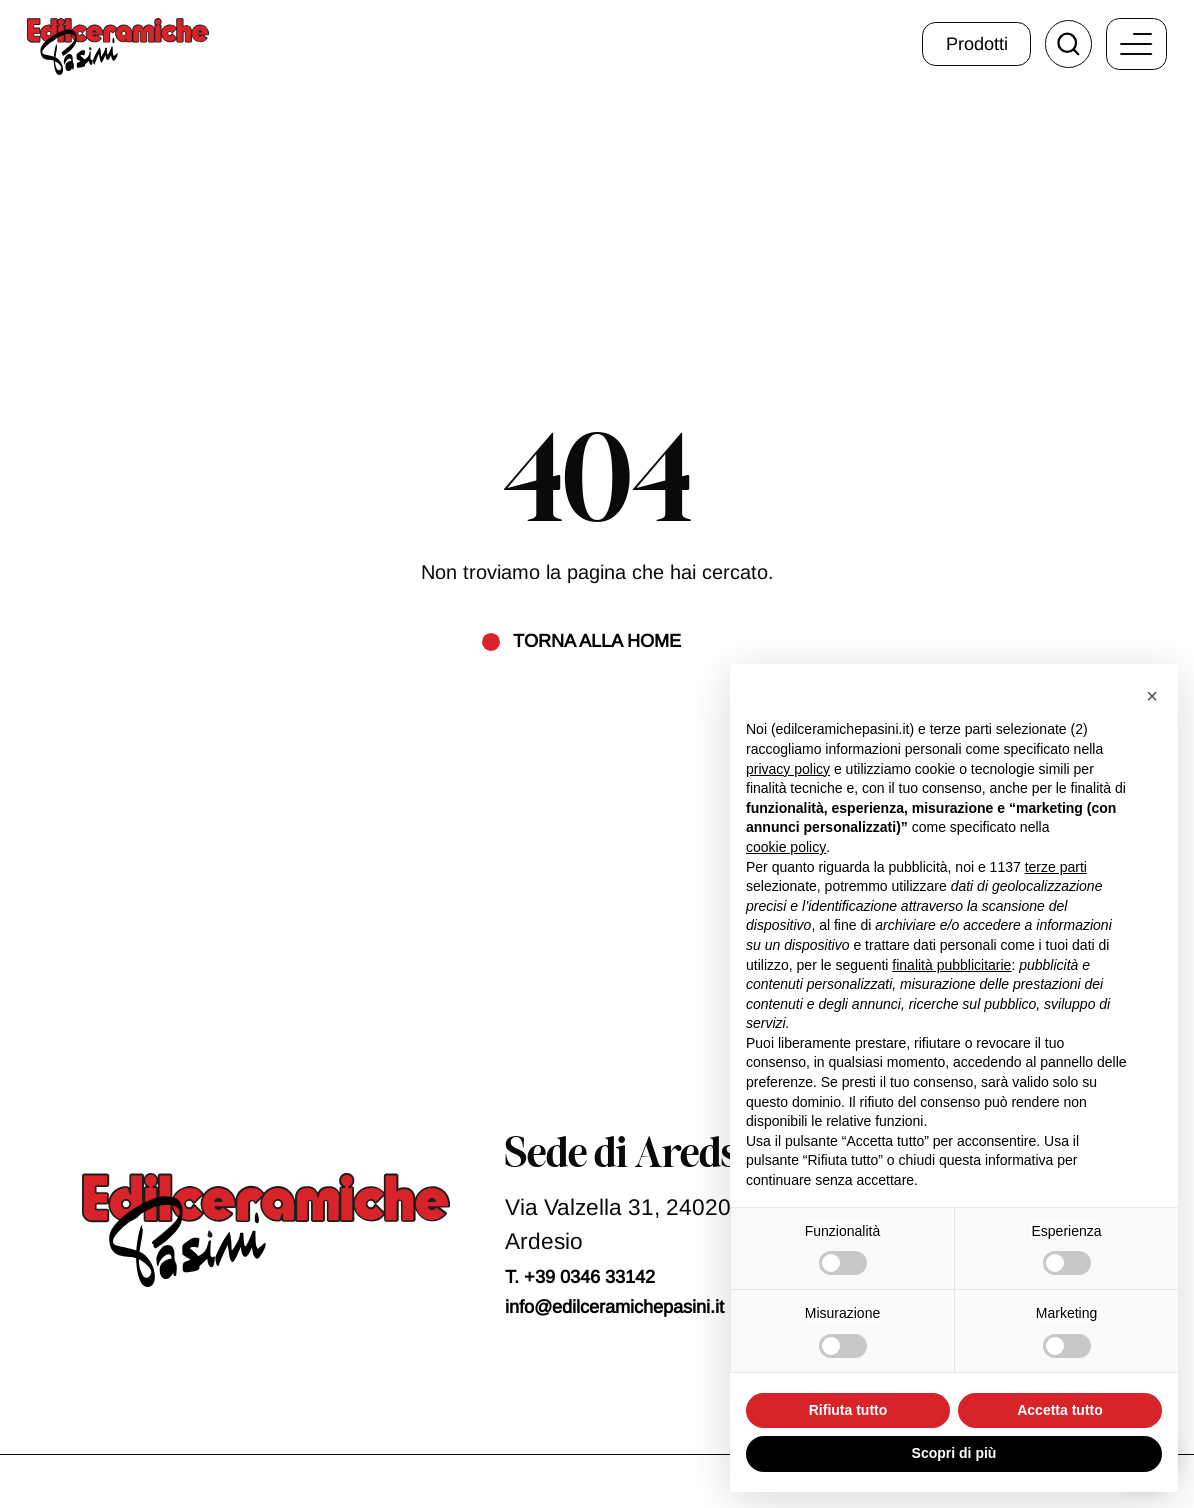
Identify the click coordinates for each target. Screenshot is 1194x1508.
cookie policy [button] (786, 847)
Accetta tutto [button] (1060, 1410)
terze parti (1056, 867)
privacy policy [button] (788, 769)
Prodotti (977, 44)
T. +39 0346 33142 (580, 1277)
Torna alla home (597, 641)
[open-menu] (1136, 44)
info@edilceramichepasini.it (614, 1307)
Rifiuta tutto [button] (848, 1410)
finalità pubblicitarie (951, 965)
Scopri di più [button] (954, 1453)
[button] (1152, 696)
